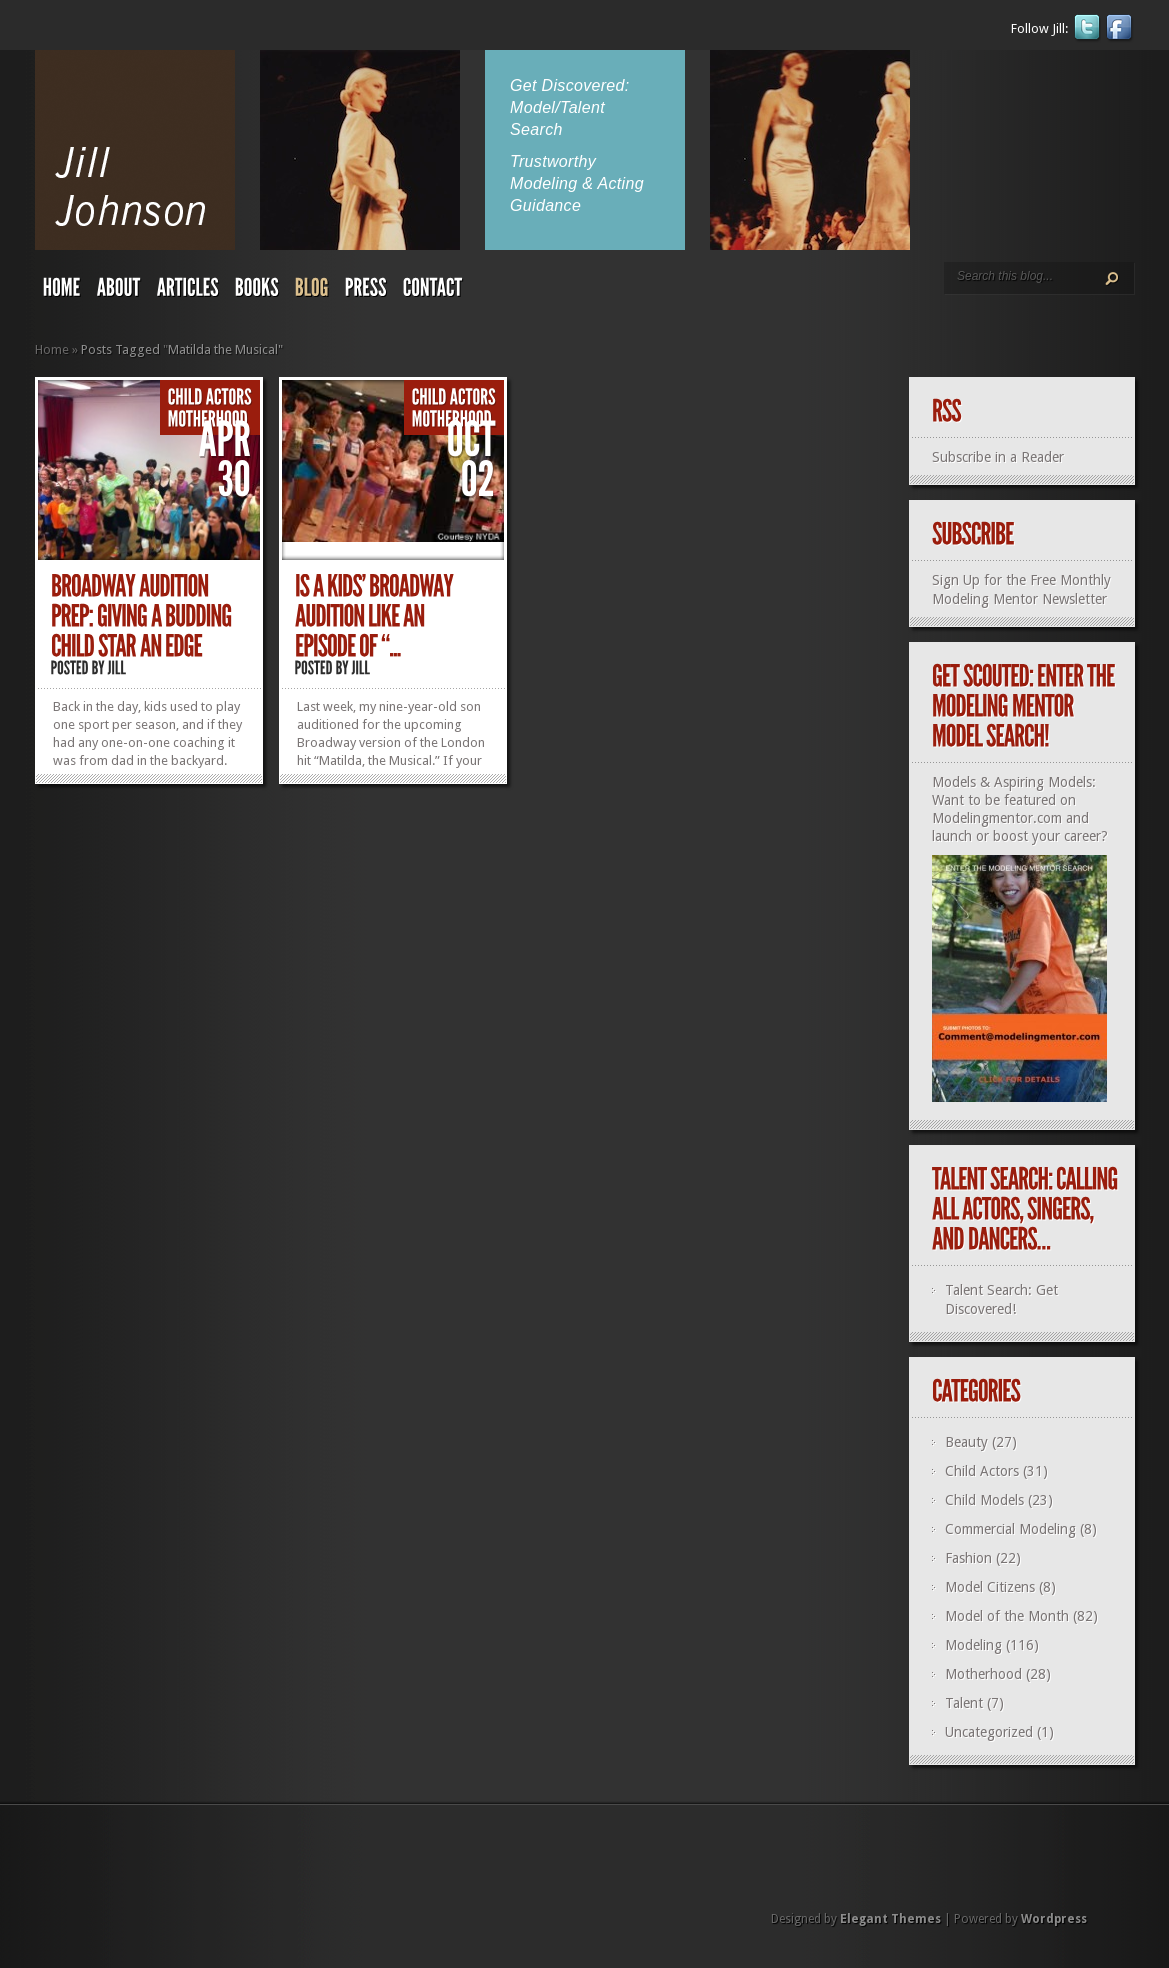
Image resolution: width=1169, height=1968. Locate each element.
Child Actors (982, 1471)
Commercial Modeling (1010, 1529)
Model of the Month (1007, 1616)
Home (52, 349)
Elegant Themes (890, 1919)
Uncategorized (989, 1732)
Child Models (984, 1500)
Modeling (973, 1645)
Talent (964, 1703)
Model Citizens (990, 1587)
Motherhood (983, 1674)
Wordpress (1054, 1919)
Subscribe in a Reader (998, 457)
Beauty (966, 1442)
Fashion (968, 1558)
